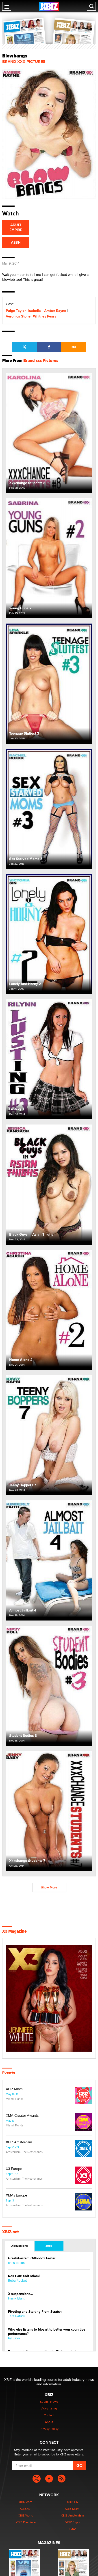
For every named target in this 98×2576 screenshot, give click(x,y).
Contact (49, 2415)
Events (8, 2073)
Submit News (49, 2401)
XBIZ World (25, 2515)
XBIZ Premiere (26, 2522)
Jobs (49, 2245)
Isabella (35, 310)
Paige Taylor (16, 310)
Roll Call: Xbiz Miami (24, 2276)
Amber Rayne (55, 310)
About (49, 2422)
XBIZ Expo (72, 2522)
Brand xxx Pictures (23, 61)
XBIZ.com (25, 2502)
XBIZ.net (10, 2232)
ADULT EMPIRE (15, 227)
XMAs (72, 2529)
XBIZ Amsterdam (19, 2142)
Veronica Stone (18, 316)
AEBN (16, 242)
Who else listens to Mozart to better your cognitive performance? (46, 2331)
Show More (49, 1887)
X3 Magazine (14, 1931)
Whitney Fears (44, 316)
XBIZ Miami (15, 2089)
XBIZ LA (72, 2502)
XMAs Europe (16, 2195)
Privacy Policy (49, 2428)
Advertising (49, 2408)
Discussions (19, 2245)
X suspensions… (20, 2294)
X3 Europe (14, 2169)
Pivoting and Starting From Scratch (35, 2312)
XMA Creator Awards (22, 2115)
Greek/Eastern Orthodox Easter (31, 2258)
